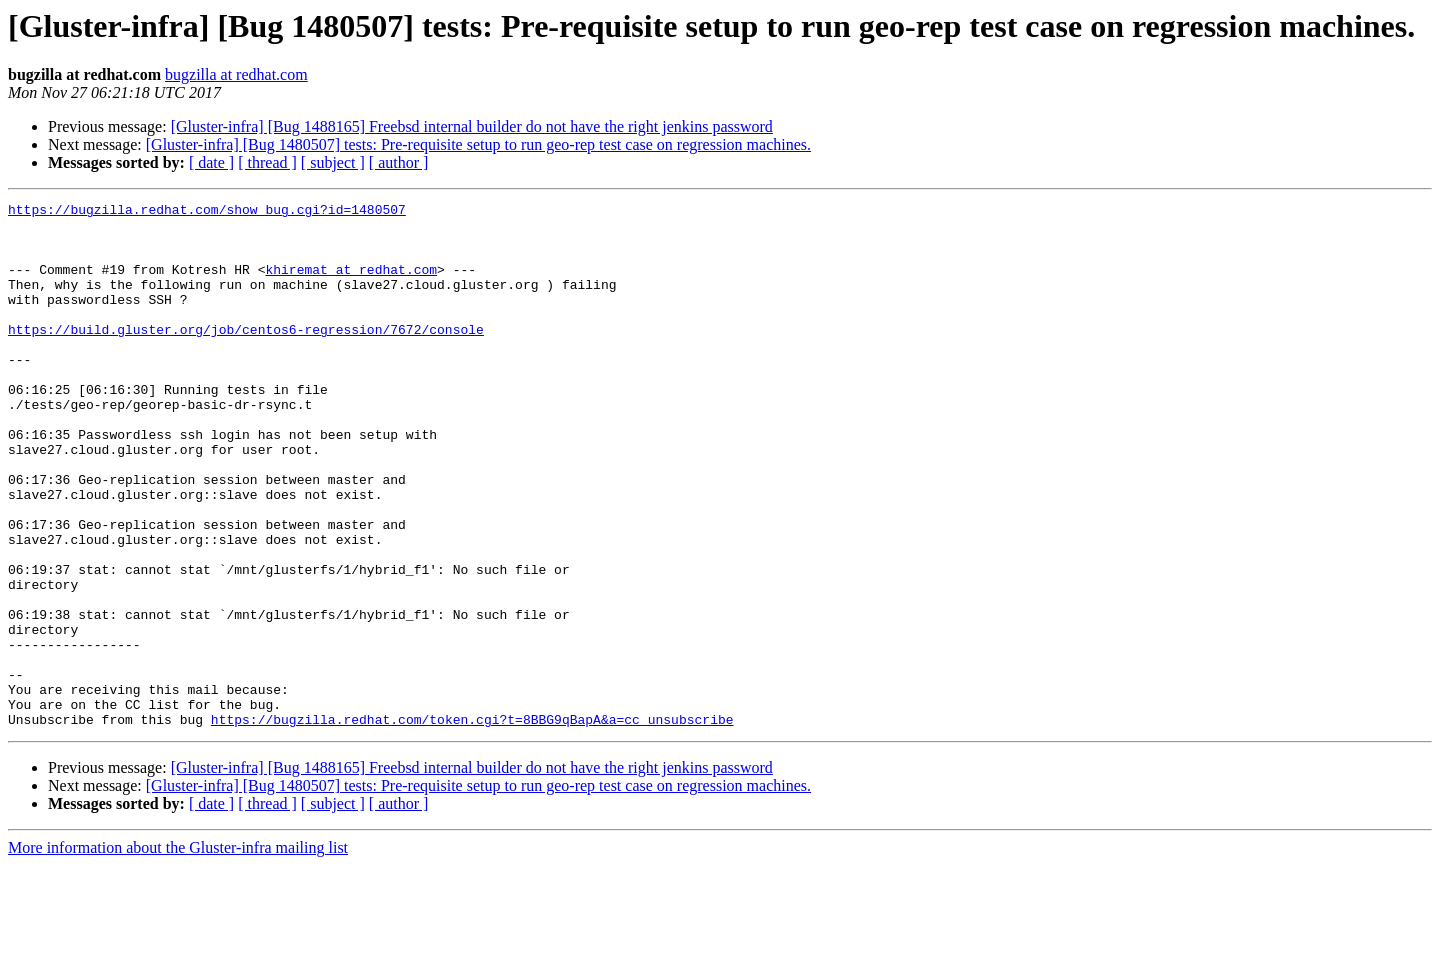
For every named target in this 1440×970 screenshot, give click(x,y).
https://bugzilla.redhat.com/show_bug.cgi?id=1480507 (207, 212)
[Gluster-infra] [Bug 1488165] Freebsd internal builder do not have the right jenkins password (472, 126)
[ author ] (399, 162)
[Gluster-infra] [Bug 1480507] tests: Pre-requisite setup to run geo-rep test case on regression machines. (478, 144)
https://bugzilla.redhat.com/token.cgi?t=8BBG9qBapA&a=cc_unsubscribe (472, 824)
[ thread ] (267, 162)
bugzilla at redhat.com (236, 74)
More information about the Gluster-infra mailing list (178, 952)
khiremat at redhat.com (351, 284)
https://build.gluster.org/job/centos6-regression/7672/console (246, 356)
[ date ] (211, 162)
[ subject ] (333, 162)
